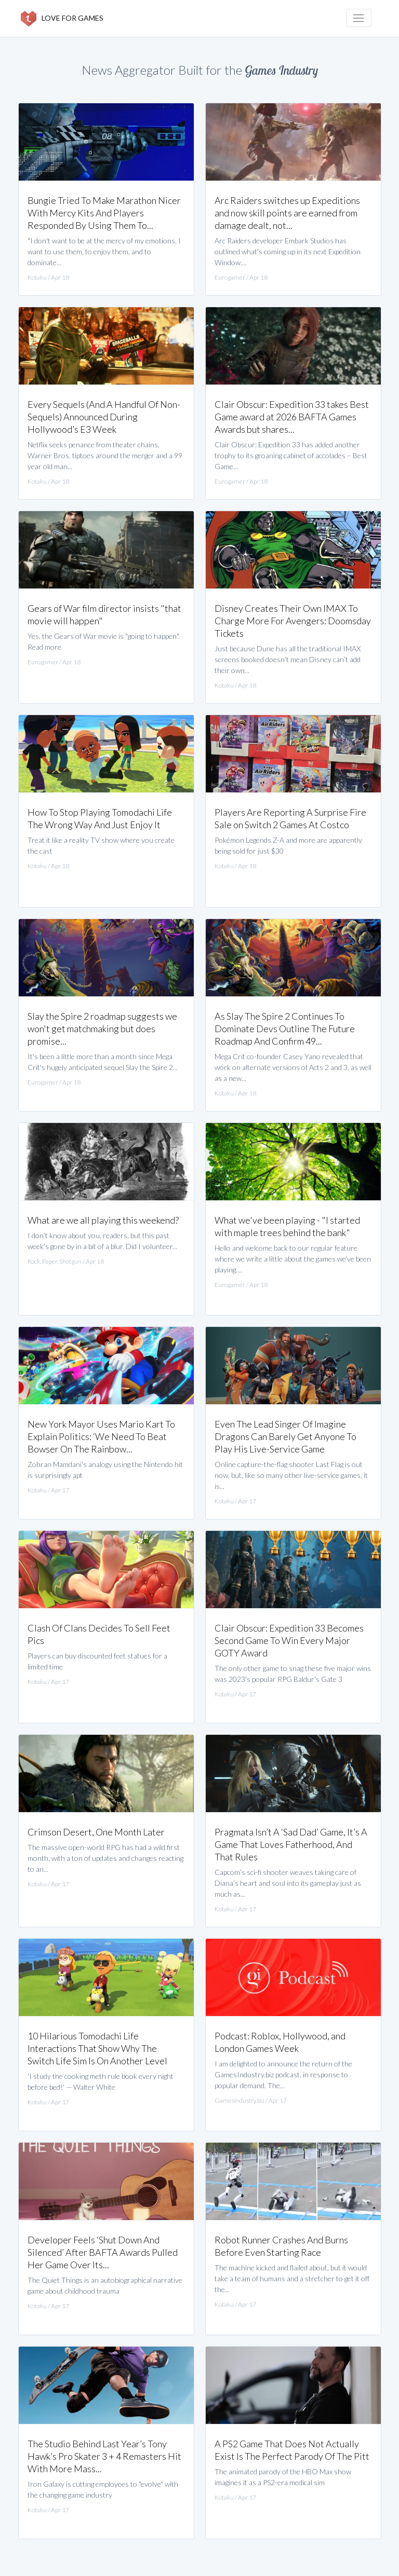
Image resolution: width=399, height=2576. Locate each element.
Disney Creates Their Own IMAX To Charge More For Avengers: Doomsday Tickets (293, 620)
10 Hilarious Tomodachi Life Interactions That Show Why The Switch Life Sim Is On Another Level (97, 2048)
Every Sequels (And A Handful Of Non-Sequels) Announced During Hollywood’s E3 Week (104, 417)
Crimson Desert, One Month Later (96, 1832)
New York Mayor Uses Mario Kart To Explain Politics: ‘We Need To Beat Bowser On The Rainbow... (101, 1436)
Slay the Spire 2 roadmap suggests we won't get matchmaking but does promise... (102, 1028)
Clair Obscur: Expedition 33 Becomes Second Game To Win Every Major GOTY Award (289, 1640)
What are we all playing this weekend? (103, 1220)
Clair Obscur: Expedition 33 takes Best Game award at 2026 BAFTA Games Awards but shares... (292, 417)
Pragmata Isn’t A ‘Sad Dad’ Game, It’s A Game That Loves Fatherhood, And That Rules (291, 1844)
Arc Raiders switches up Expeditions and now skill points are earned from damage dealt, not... (287, 213)
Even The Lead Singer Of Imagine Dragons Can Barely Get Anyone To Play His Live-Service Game (285, 1436)
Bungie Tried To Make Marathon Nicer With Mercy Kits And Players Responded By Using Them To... (104, 213)
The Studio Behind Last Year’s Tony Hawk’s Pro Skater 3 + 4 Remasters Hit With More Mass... (104, 2456)
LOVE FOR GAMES (62, 18)
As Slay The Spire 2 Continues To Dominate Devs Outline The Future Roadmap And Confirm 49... (285, 1028)
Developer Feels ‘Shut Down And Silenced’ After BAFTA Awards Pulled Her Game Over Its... (103, 2252)
